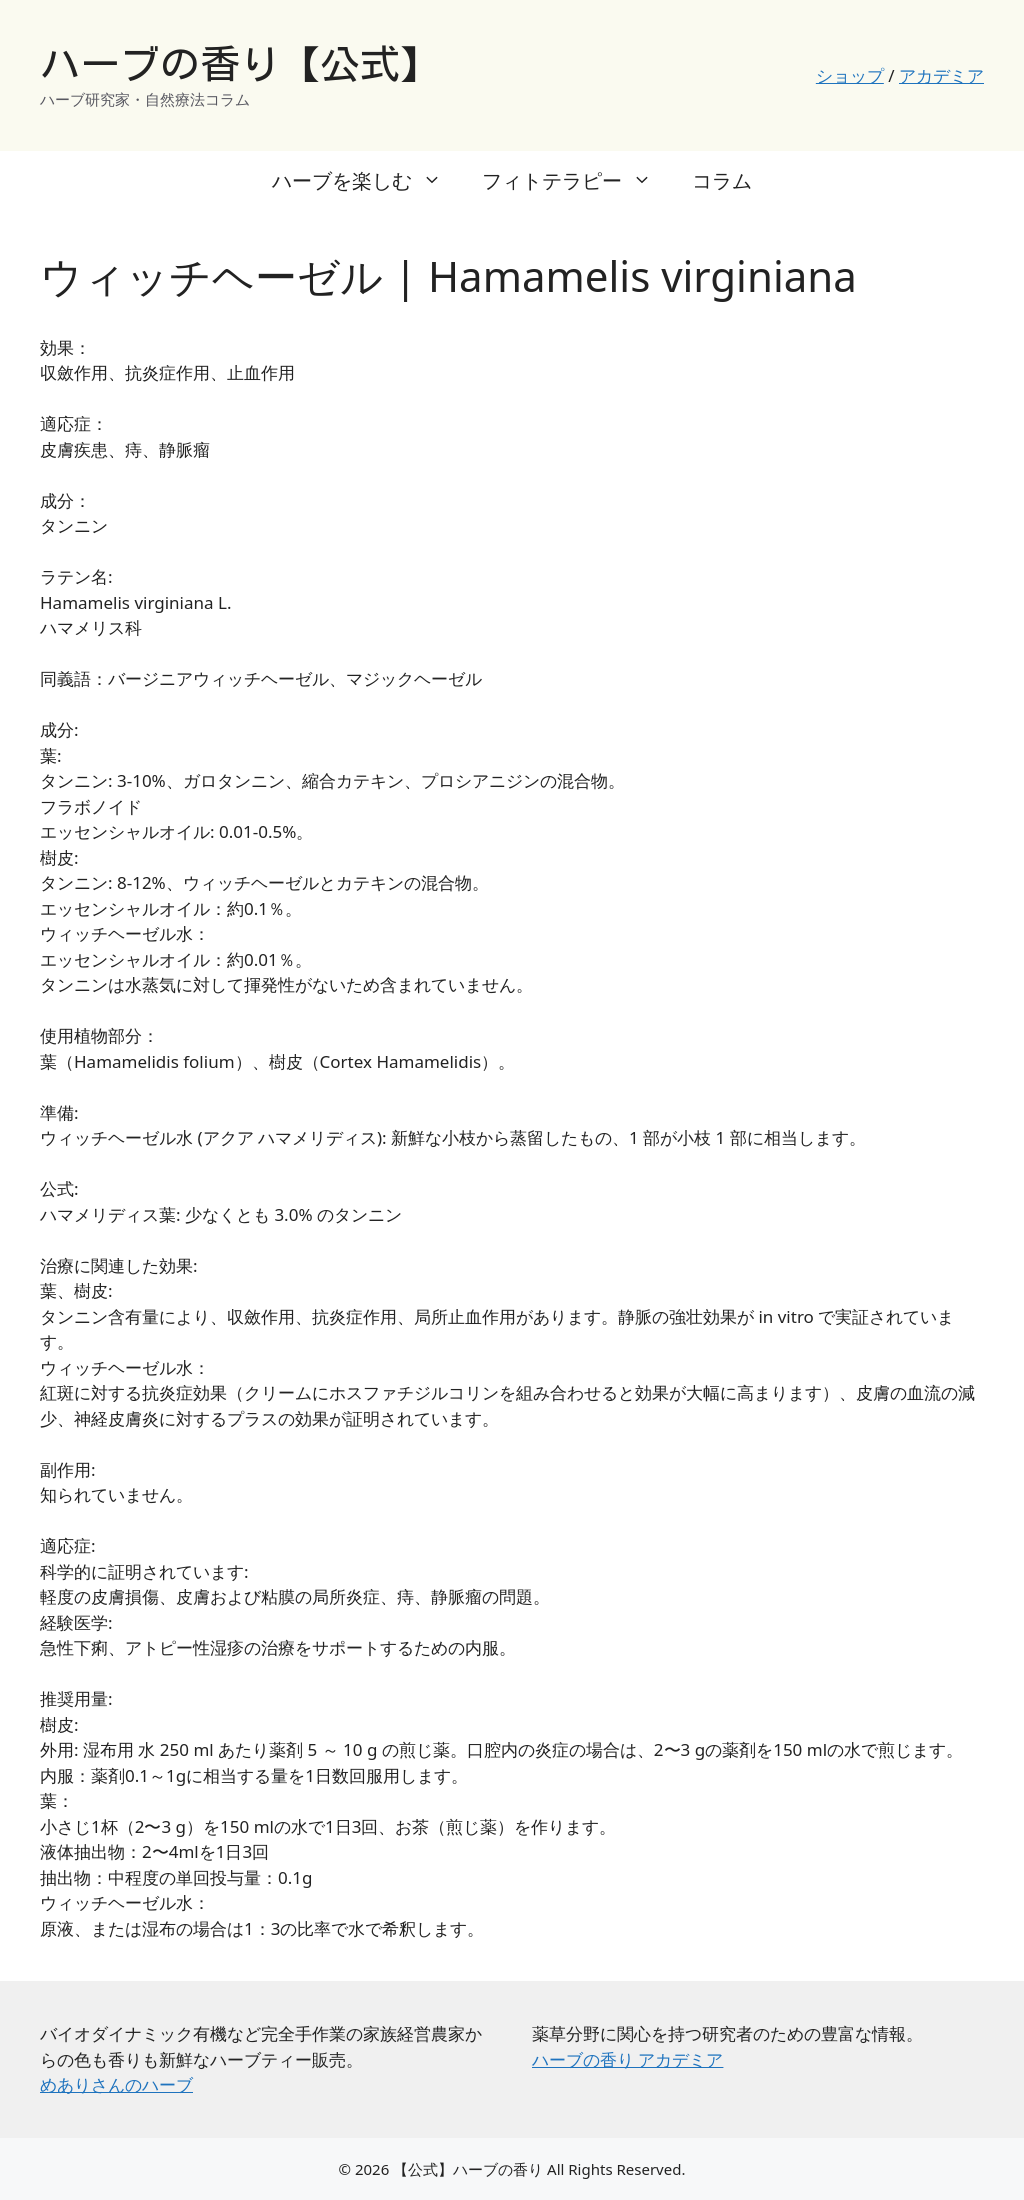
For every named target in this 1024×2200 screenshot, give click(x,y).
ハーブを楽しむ (367, 181)
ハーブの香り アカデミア (627, 2059)
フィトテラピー (577, 181)
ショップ (850, 75)
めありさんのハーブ (116, 2084)
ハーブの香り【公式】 (240, 64)
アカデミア (941, 75)
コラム (722, 180)
